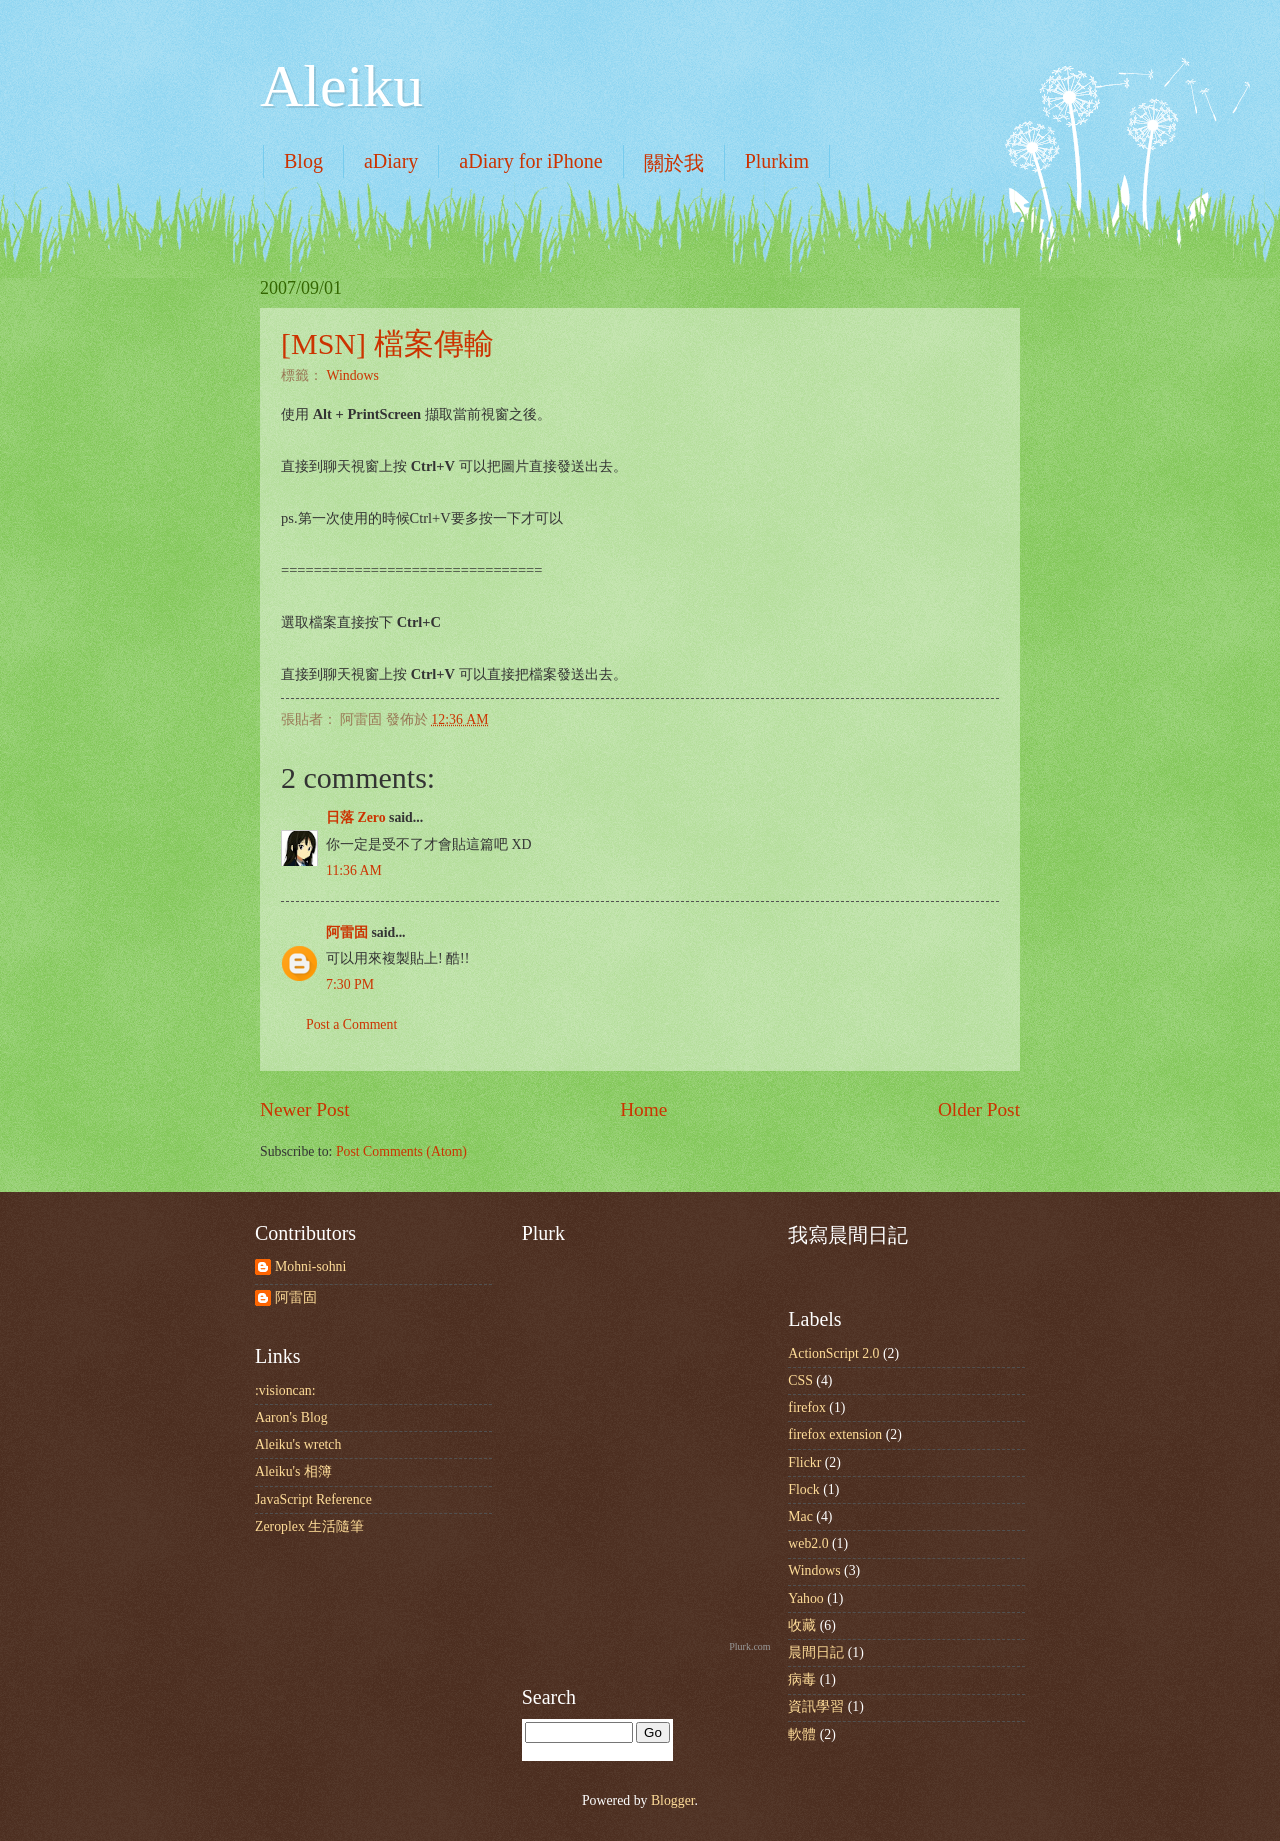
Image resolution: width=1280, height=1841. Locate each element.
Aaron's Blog (291, 1417)
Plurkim (777, 161)
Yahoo (805, 1598)
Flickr (804, 1462)
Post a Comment (351, 1024)
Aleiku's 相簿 (293, 1471)
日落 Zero (356, 817)
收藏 (802, 1625)
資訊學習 (816, 1706)
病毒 (802, 1679)
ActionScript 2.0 (833, 1353)
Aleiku (341, 86)
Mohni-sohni (310, 1266)
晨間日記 (816, 1652)
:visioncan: (285, 1390)
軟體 (802, 1734)
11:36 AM (354, 870)
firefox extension (835, 1434)
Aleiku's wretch (298, 1444)
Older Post (979, 1109)
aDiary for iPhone (530, 161)
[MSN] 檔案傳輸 (387, 343)
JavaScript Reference (313, 1499)
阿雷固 (347, 932)
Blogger (673, 1800)
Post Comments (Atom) (401, 1151)
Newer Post (305, 1109)
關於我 (674, 163)
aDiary (391, 161)
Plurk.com (749, 1646)
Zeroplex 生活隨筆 (309, 1526)
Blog (303, 161)
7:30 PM (350, 984)
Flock (803, 1489)
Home (643, 1109)
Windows (352, 375)
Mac (800, 1516)
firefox (807, 1407)
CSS (800, 1380)
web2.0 (808, 1543)
